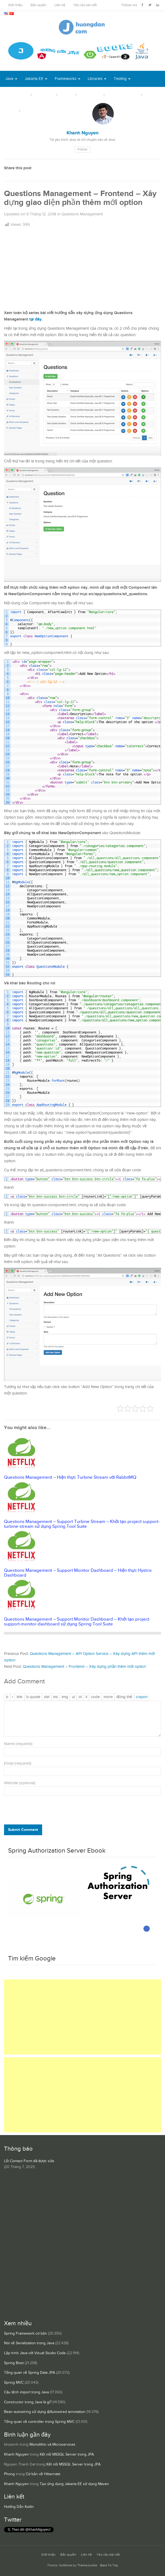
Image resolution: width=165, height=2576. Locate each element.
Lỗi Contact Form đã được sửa (29, 2161)
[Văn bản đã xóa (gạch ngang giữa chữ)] (46, 1697)
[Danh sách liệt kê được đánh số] (73, 1697)
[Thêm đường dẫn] (19, 1697)
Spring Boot (14, 2363)
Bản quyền (38, 5)
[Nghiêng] (12, 1697)
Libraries (95, 78)
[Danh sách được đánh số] (80, 1697)
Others (11, 111)
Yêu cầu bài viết (85, 5)
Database (93, 95)
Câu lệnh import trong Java (26, 2392)
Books (33, 111)
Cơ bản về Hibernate (43, 2474)
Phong (9, 2474)
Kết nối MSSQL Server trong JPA (67, 2454)
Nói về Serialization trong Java (29, 2343)
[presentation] (40, 1811)
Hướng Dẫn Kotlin (19, 2507)
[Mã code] (95, 1697)
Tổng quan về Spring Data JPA (29, 2373)
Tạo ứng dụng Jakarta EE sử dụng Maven (74, 2484)
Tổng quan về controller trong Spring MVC (39, 2422)
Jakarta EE (34, 78)
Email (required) (17, 1763)
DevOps (47, 95)
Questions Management (82, 214)
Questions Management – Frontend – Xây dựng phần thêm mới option (84, 1666)
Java (9, 78)
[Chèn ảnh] (65, 1697)
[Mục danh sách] (86, 1697)
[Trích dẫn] (33, 1697)
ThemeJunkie (87, 2565)
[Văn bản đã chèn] (55, 1697)
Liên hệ (59, 5)
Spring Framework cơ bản (25, 2333)
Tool (69, 95)
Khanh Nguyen (16, 2454)
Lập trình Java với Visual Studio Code (35, 2353)
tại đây (35, 319)
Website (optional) (19, 1783)
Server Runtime (126, 95)
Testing (120, 78)
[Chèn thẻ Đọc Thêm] (108, 1697)
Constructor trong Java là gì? (28, 2402)
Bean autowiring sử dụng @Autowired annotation (44, 2412)
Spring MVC (14, 2382)
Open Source (16, 95)
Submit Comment (23, 1829)
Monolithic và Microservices (52, 2444)
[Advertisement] (82, 268)
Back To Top (109, 2565)
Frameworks (65, 78)
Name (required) (18, 1744)
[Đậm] (7, 1697)
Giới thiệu (15, 5)
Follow (82, 150)
